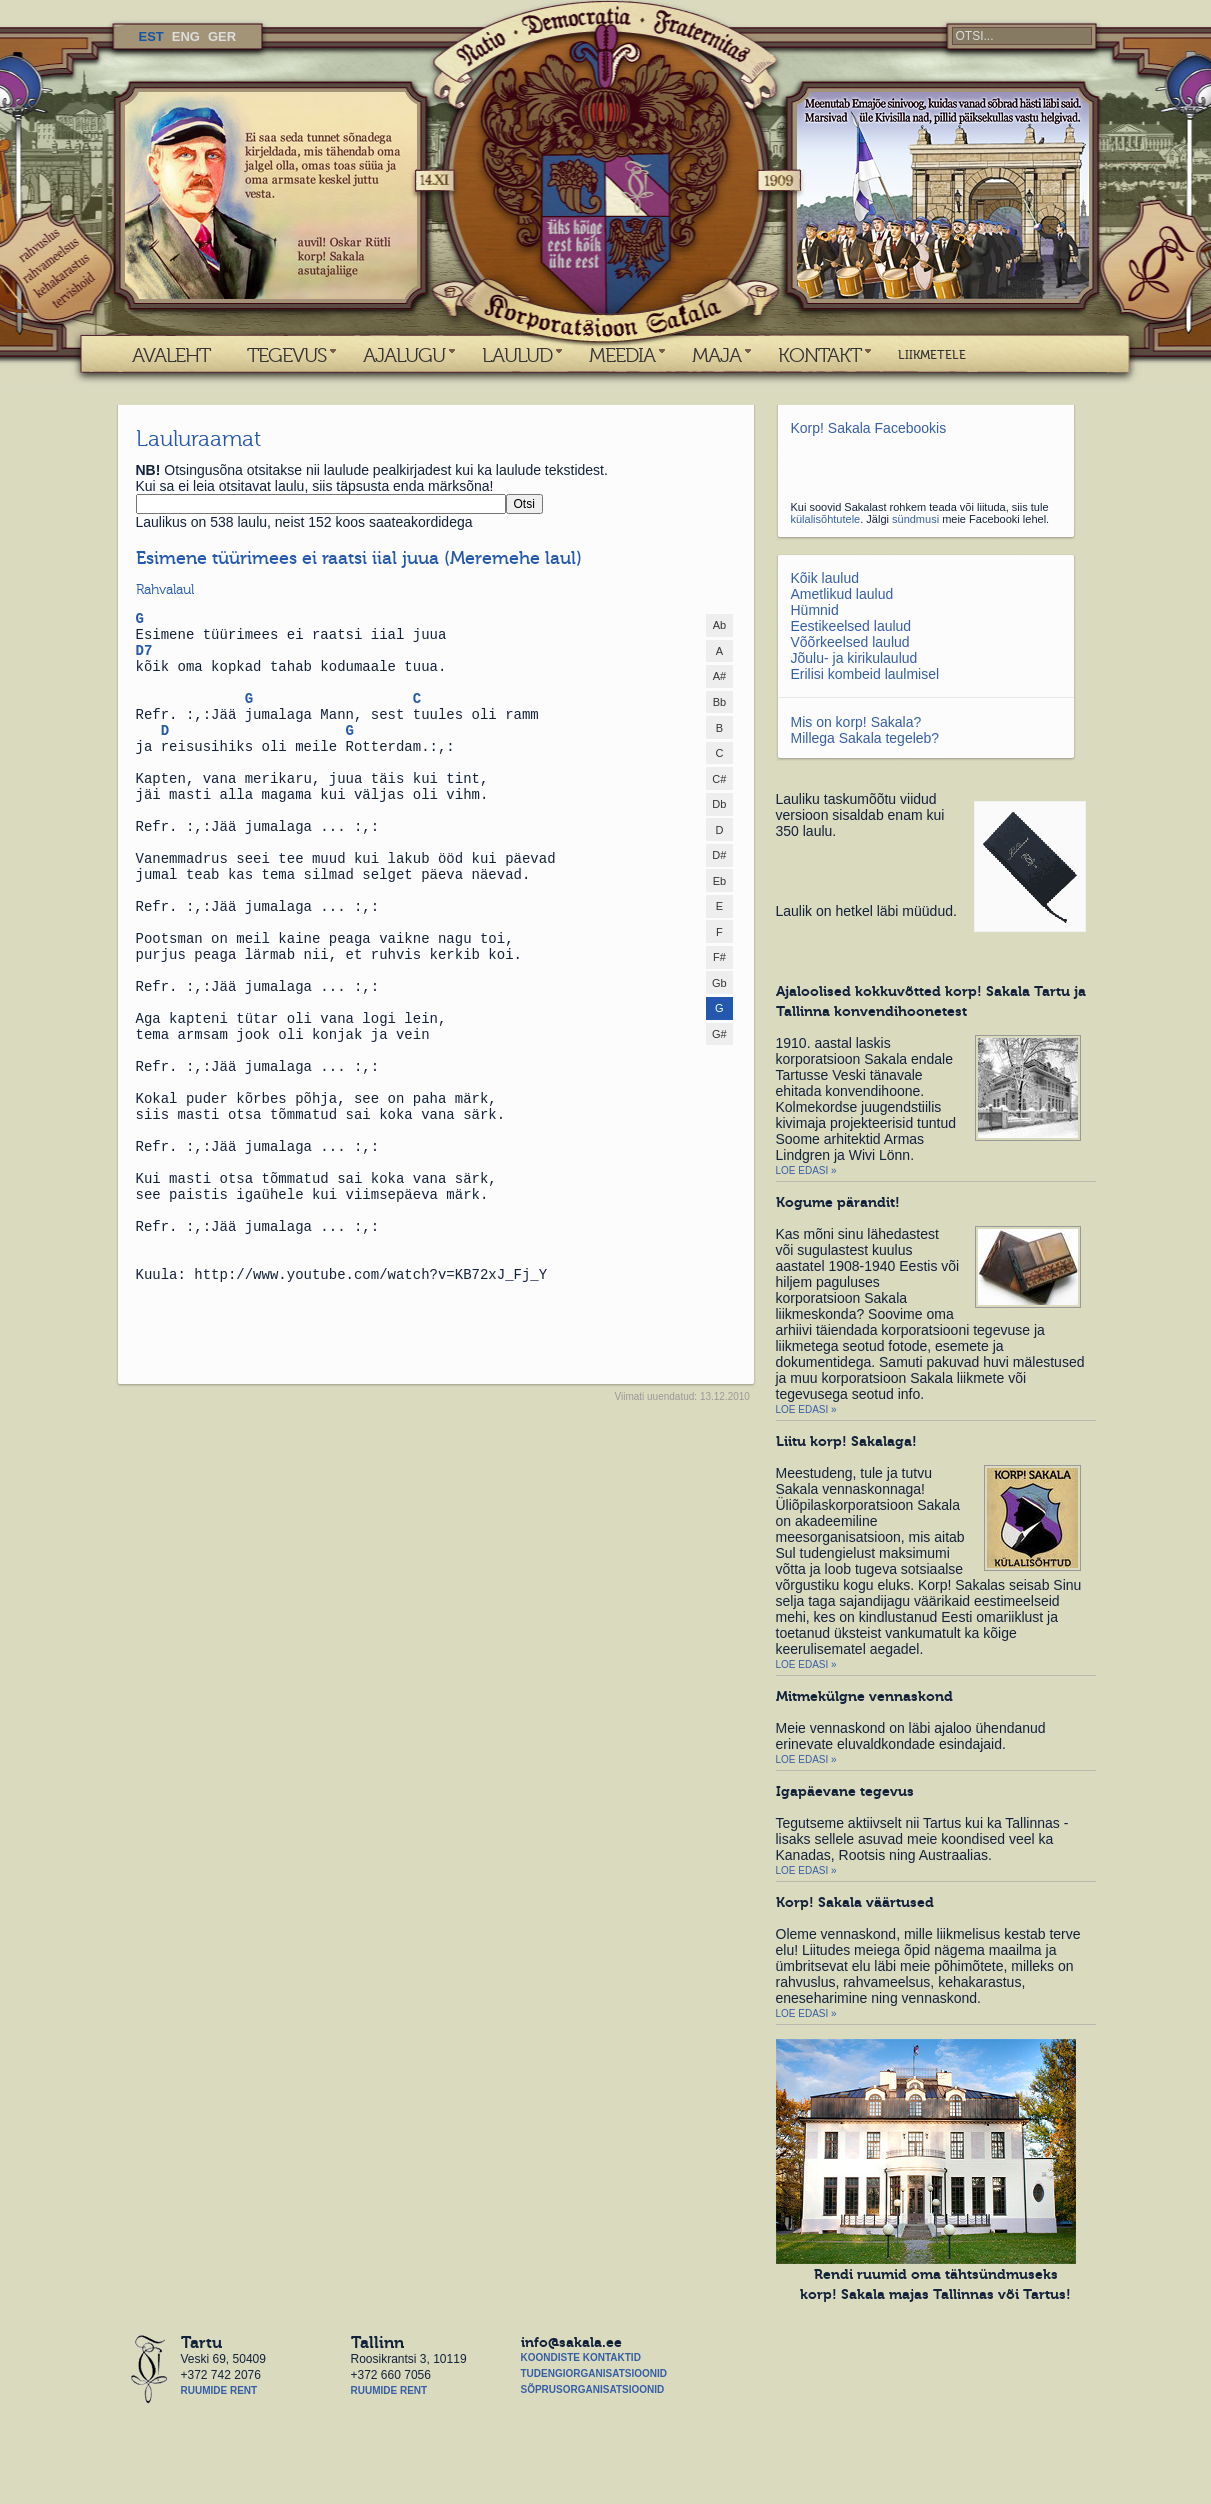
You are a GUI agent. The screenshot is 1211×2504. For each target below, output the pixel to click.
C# (719, 779)
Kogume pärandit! (838, 1202)
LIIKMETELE (932, 355)
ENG (186, 36)
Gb (719, 983)
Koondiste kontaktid (581, 2357)
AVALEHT (171, 355)
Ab (719, 625)
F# (719, 957)
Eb (719, 881)
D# (719, 855)
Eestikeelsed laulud (851, 626)
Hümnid (815, 610)
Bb (719, 702)
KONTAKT (819, 355)
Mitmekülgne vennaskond (864, 1696)
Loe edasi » (806, 1170)
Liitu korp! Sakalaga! (846, 1441)
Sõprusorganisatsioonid (593, 2389)
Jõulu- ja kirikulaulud (854, 658)
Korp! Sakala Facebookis (869, 428)
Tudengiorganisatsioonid (594, 2373)
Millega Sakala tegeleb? (865, 738)
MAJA (716, 355)
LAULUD (517, 355)
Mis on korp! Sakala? (856, 722)
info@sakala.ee (571, 2342)
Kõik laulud (825, 578)
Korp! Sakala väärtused (855, 1902)
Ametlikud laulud (842, 594)
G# (719, 1034)
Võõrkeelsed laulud (850, 642)
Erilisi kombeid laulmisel (865, 674)
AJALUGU (404, 355)
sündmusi (915, 519)
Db (719, 804)
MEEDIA (622, 355)
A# (719, 676)
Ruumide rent (219, 2390)
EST (151, 36)
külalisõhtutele (826, 519)
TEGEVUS (286, 355)
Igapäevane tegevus (845, 1791)
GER (222, 36)
